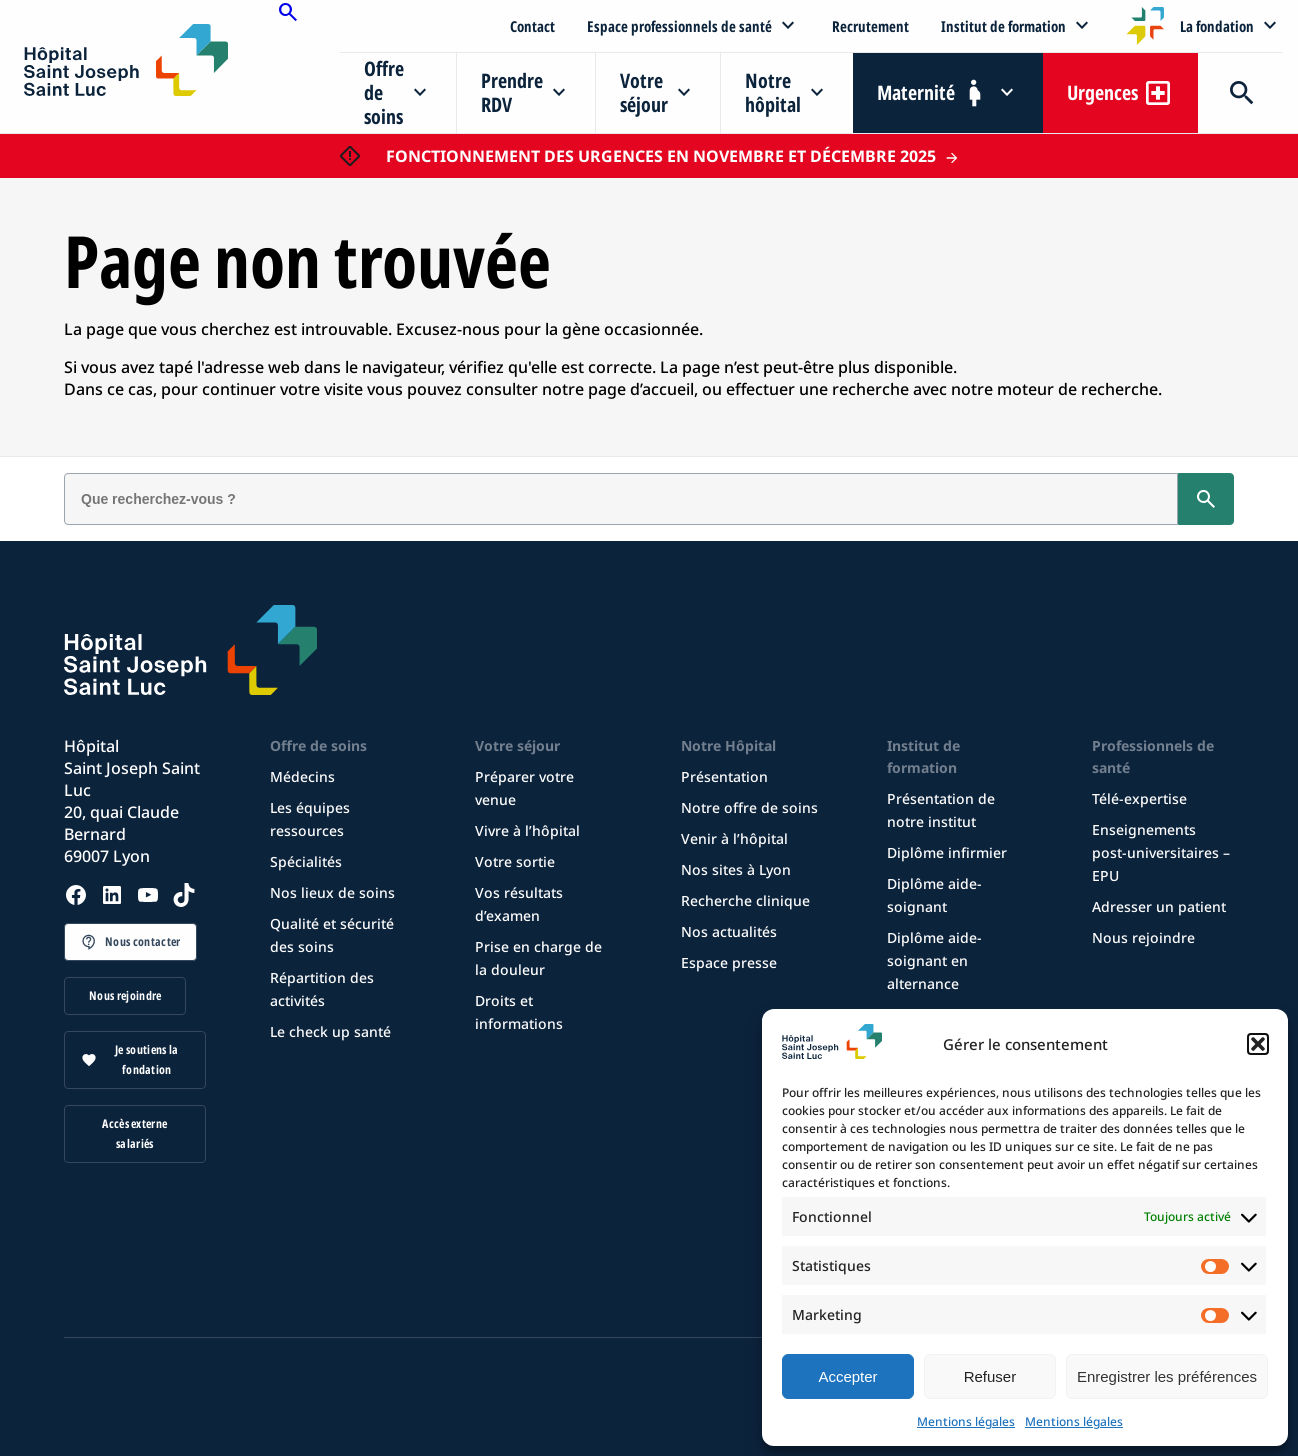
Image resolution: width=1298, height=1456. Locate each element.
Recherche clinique (745, 900)
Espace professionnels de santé (679, 26)
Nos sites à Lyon (736, 869)
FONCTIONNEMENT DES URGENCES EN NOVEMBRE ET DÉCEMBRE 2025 (661, 156)
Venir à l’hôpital (734, 838)
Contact (532, 26)
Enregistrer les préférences (1167, 1376)
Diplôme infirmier (947, 852)
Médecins (302, 776)
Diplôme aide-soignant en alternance (934, 960)
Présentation (724, 776)
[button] (1258, 1044)
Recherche (1240, 93)
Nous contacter (142, 941)
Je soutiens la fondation (146, 1059)
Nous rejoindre (125, 995)
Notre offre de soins (749, 807)
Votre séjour (644, 92)
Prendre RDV (512, 92)
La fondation (1217, 26)
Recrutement (870, 26)
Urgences (1102, 92)
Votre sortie (515, 861)
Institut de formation (1003, 26)
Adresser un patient (1159, 906)
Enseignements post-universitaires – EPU (1161, 852)
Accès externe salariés (134, 1133)
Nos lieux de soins (332, 892)
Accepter (847, 1376)
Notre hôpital (773, 92)
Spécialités (306, 861)
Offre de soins (384, 92)
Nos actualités (729, 931)
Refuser (990, 1376)
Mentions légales (966, 1421)
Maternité (916, 92)
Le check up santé (330, 1031)
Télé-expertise (1139, 798)
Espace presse (729, 962)
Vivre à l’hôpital (527, 830)
